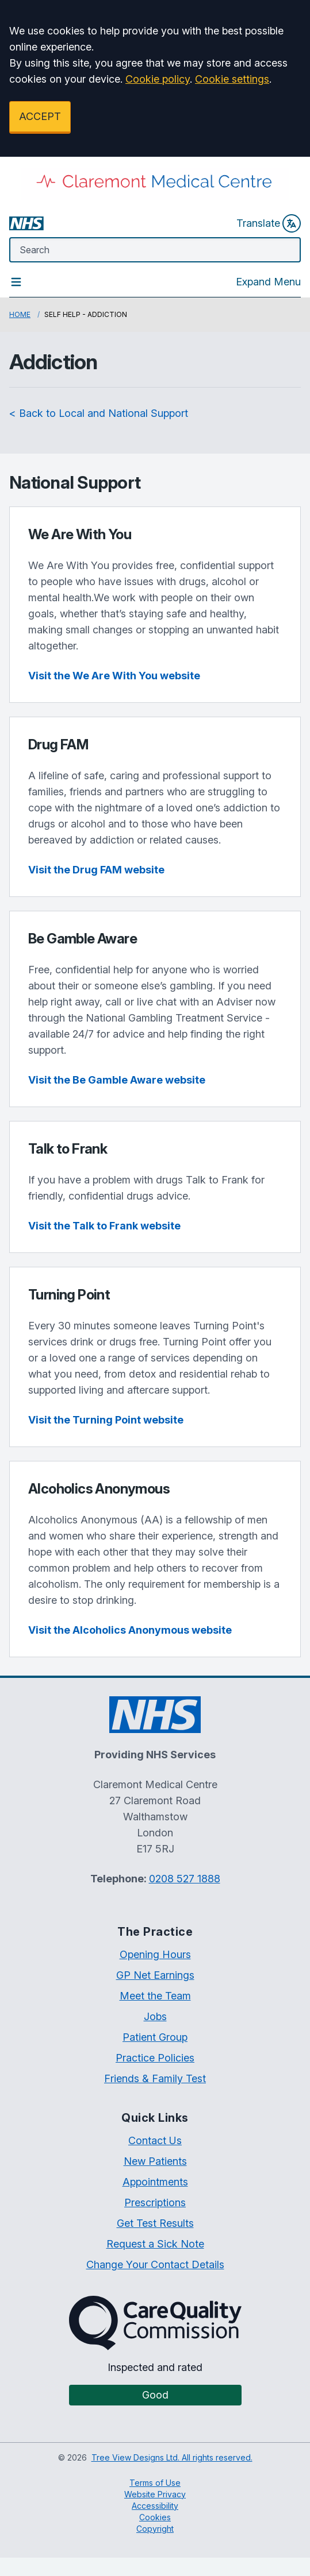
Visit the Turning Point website (105, 1420)
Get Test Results (155, 2223)
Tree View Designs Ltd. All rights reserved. (171, 2457)
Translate (268, 223)
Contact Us (155, 2140)
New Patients (155, 2161)
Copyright (155, 2529)
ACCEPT (40, 116)
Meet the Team (155, 1996)
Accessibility (155, 2506)
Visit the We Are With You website (114, 676)
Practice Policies (155, 2058)
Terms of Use (155, 2483)
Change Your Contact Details (155, 2264)
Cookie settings (232, 79)
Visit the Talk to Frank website (104, 1226)
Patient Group (155, 2037)
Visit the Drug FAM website (96, 870)
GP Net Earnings (155, 1975)
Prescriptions (155, 2202)
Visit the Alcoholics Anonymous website (130, 1630)
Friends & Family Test (155, 2078)
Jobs (155, 2016)
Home (19, 314)
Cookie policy (157, 79)
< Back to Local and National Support (98, 413)
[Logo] (155, 184)
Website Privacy (155, 2494)
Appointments (155, 2182)
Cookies (155, 2517)
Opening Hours (155, 1954)
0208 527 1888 (184, 1879)
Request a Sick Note (155, 2244)
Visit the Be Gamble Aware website (116, 1080)
